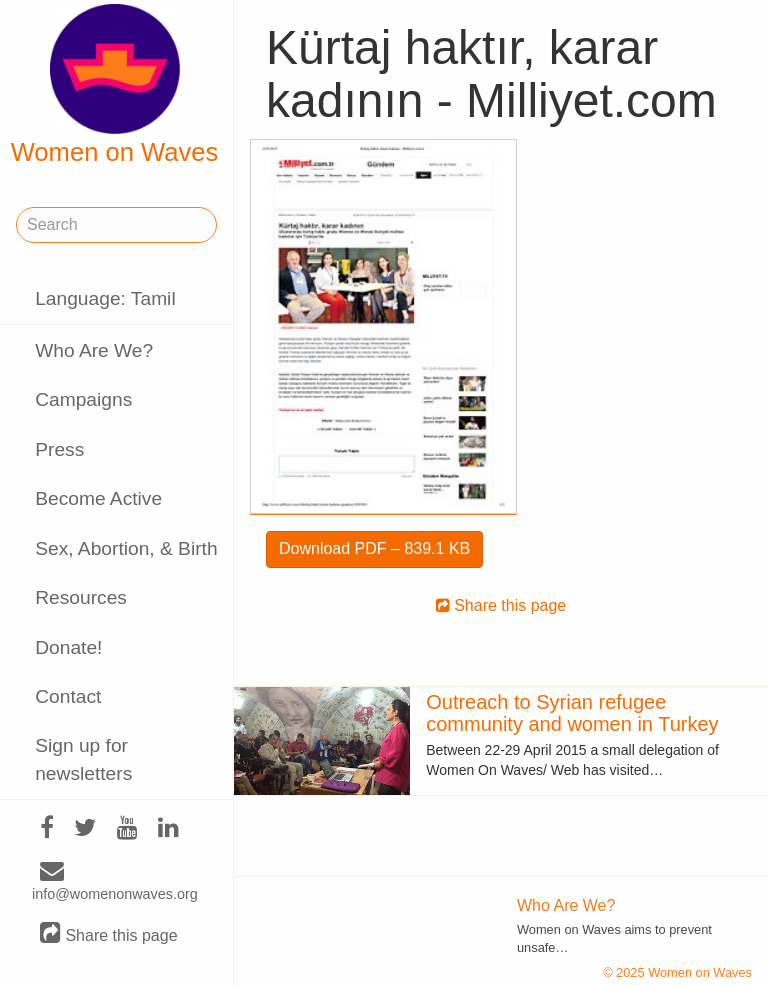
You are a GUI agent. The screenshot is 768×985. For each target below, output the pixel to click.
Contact (68, 696)
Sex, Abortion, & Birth (126, 548)
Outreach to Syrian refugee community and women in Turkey (572, 713)
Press (59, 449)
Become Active (98, 498)
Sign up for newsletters (83, 759)
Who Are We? (94, 350)
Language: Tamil (105, 298)
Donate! (68, 647)
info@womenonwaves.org (115, 883)
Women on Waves (115, 85)
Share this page (109, 934)
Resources (81, 597)
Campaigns (83, 399)
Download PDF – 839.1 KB (374, 548)
